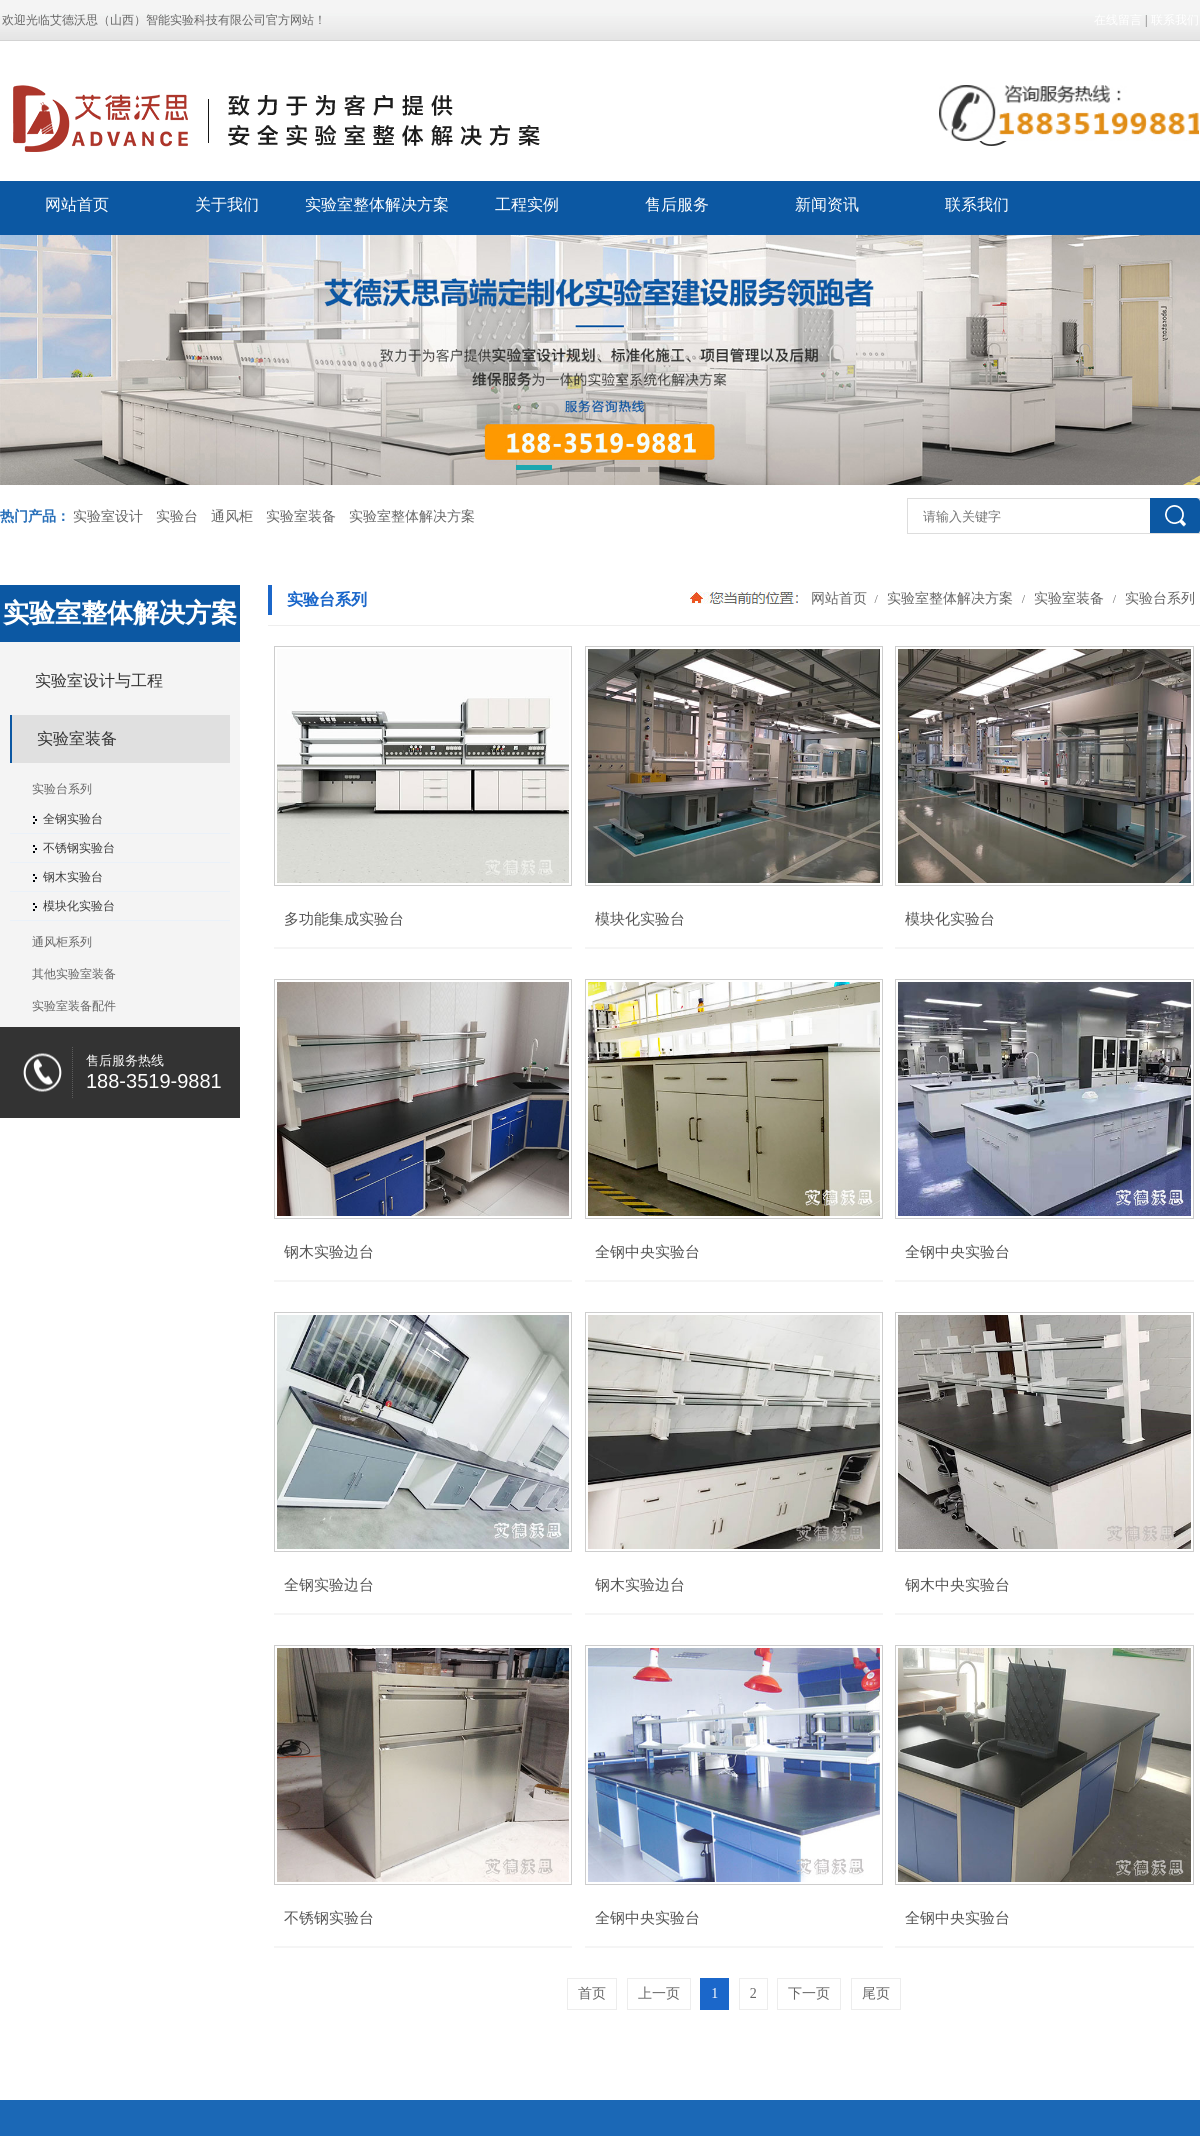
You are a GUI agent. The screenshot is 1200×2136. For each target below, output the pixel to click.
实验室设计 (108, 516)
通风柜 (232, 516)
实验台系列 (1158, 598)
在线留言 (1118, 20)
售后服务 (677, 204)
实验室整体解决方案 (377, 204)
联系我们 (1175, 20)
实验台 (177, 516)
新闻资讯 (827, 204)
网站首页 (77, 204)
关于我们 (227, 204)
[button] (534, 471)
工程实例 (527, 204)
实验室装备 (301, 516)
